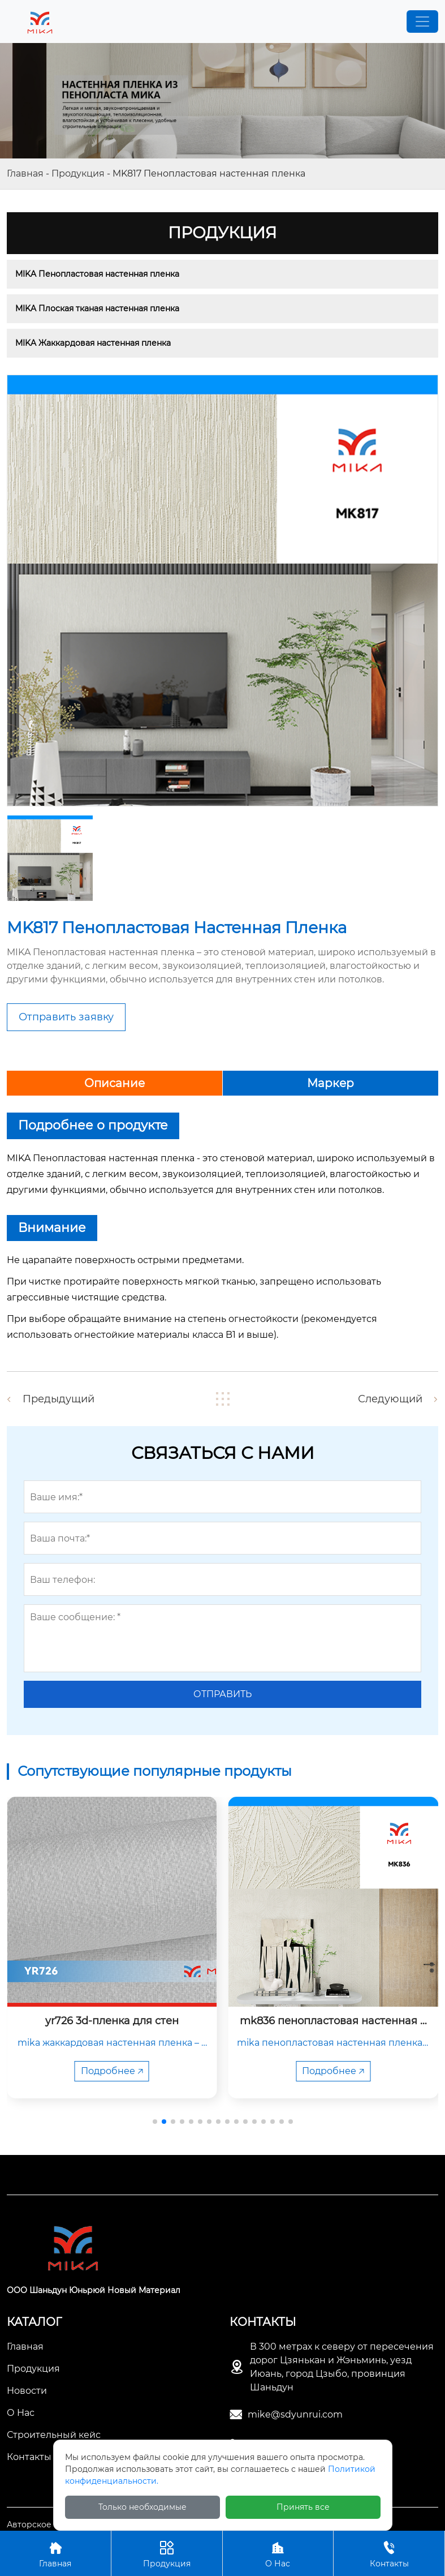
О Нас (278, 2553)
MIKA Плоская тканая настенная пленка (97, 308)
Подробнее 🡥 (112, 2071)
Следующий (390, 1398)
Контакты (389, 2553)
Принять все (303, 2507)
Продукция (78, 173)
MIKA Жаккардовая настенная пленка (93, 343)
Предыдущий (58, 1398)
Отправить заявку (66, 1017)
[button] (155, 2121)
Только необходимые (142, 2507)
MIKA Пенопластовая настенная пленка (97, 274)
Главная (25, 173)
